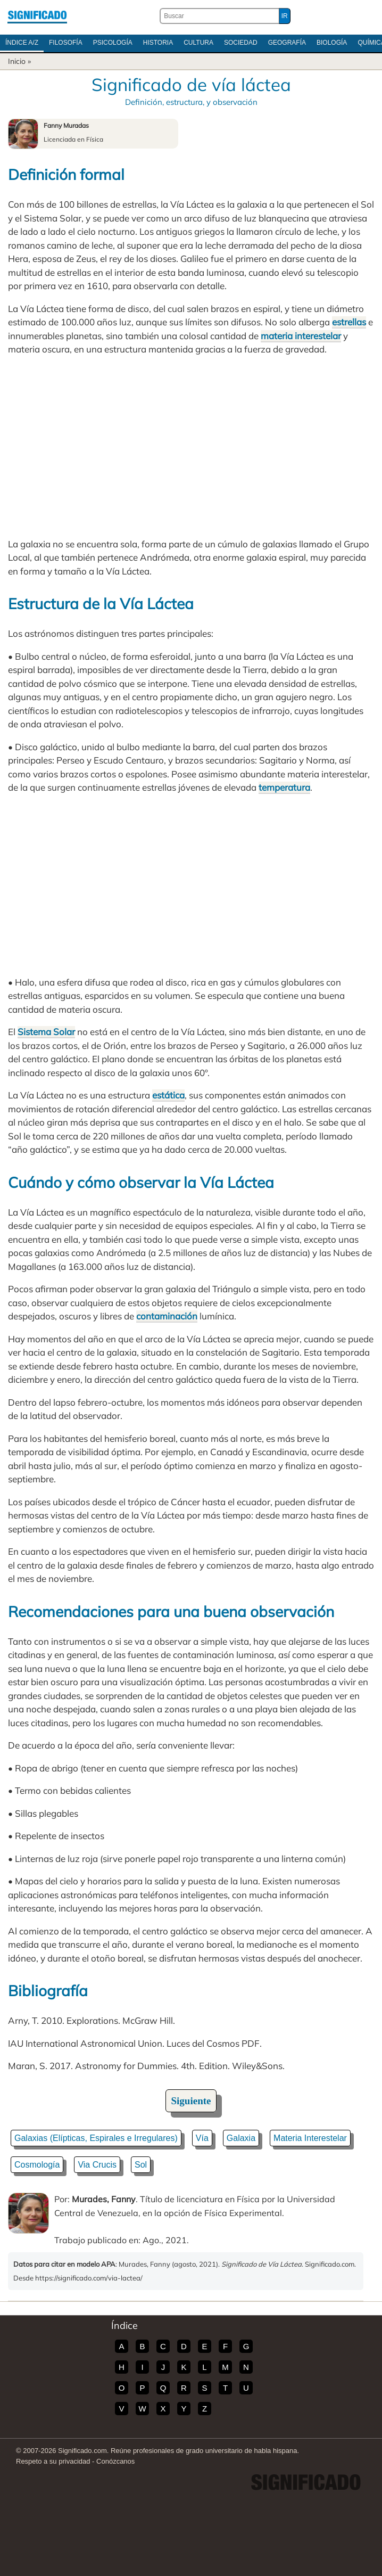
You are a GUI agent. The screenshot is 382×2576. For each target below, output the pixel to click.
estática (168, 1095)
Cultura (198, 42)
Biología (332, 42)
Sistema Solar (46, 1031)
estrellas (349, 321)
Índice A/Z (21, 42)
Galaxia (241, 2138)
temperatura (284, 787)
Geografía (287, 42)
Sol (141, 2164)
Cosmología (37, 2164)
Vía (202, 2138)
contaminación (166, 1316)
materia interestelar (301, 335)
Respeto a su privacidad (53, 2461)
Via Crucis (97, 2164)
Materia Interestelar (310, 2138)
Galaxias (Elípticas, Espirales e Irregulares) (96, 2138)
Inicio (17, 61)
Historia (158, 42)
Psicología (112, 42)
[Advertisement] (191, 446)
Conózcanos (115, 2461)
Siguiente (191, 2100)
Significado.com (37, 16)
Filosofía (65, 42)
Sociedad (241, 42)
